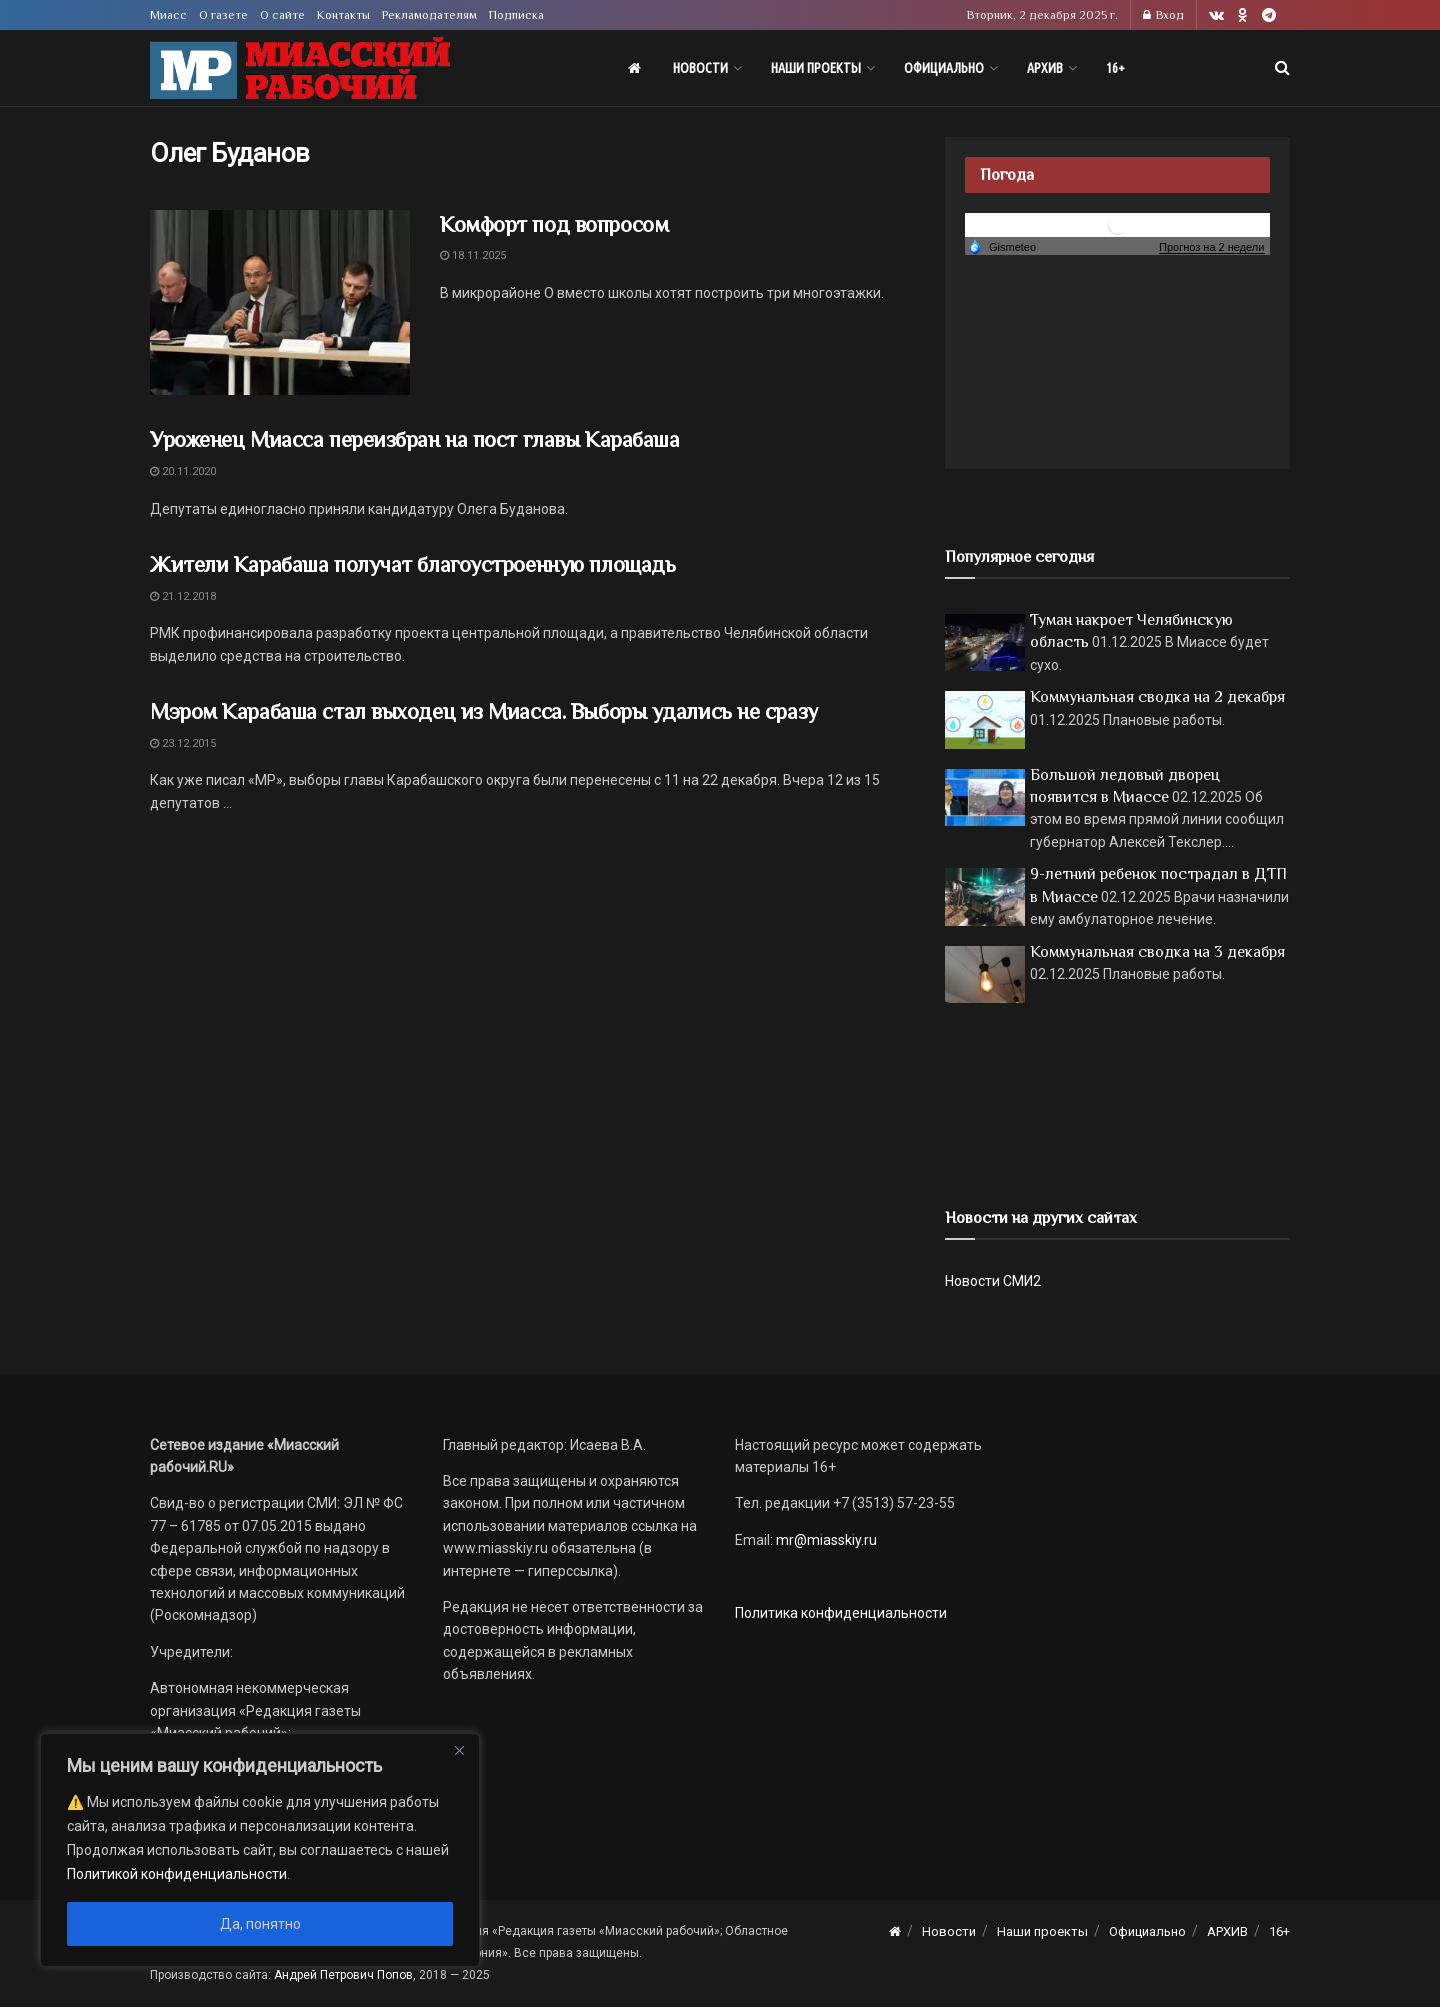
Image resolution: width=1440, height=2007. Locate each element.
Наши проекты (816, 68)
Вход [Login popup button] (1163, 15)
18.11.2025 (473, 255)
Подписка (516, 15)
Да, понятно (260, 1924)
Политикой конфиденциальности (177, 1874)
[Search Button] (1282, 68)
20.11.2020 (183, 471)
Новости (700, 68)
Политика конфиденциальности (841, 1613)
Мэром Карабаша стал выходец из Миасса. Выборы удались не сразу (484, 711)
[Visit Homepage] (300, 68)
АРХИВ (1045, 68)
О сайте (282, 15)
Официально (944, 68)
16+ (1115, 68)
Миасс (168, 15)
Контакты (343, 15)
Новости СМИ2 (993, 1281)
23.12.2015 (183, 743)
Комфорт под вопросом (554, 224)
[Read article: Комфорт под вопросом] (280, 303)
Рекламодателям (429, 15)
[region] (260, 1850)
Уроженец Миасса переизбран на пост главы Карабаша (414, 439)
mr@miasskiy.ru (825, 1540)
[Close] (459, 1750)
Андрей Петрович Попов (343, 1975)
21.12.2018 (183, 596)
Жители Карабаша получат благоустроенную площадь (412, 564)
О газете (223, 15)
